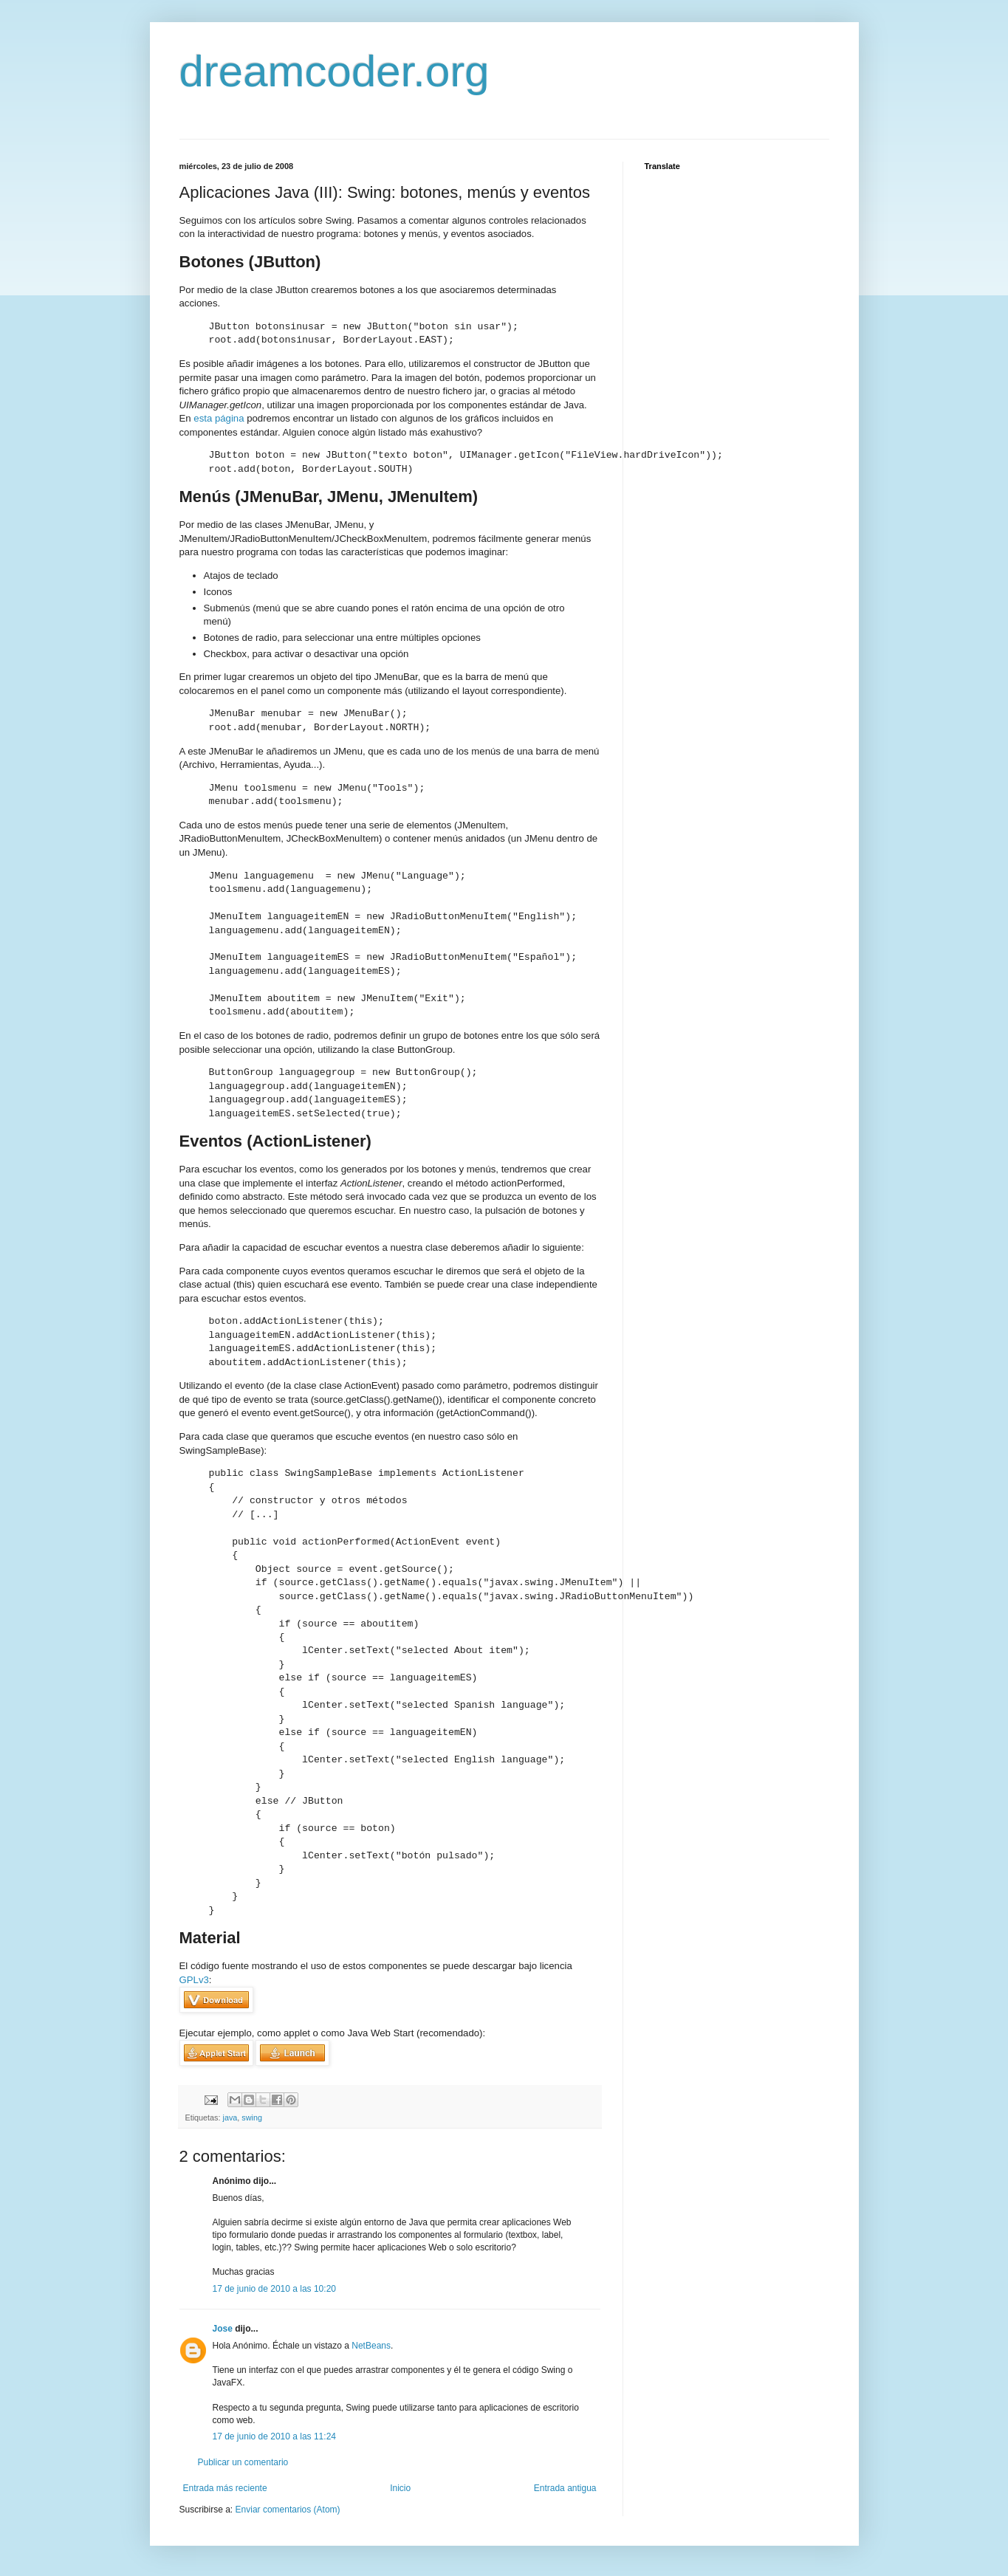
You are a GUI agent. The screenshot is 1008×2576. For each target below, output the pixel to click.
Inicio (400, 2488)
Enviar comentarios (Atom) (288, 2509)
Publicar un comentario (243, 2462)
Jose (223, 2328)
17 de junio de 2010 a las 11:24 (274, 2436)
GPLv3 (194, 1979)
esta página (218, 418)
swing (251, 2117)
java (230, 2117)
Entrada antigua (565, 2488)
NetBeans (371, 2345)
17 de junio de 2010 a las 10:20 (274, 2289)
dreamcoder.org (334, 71)
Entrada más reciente (225, 2488)
